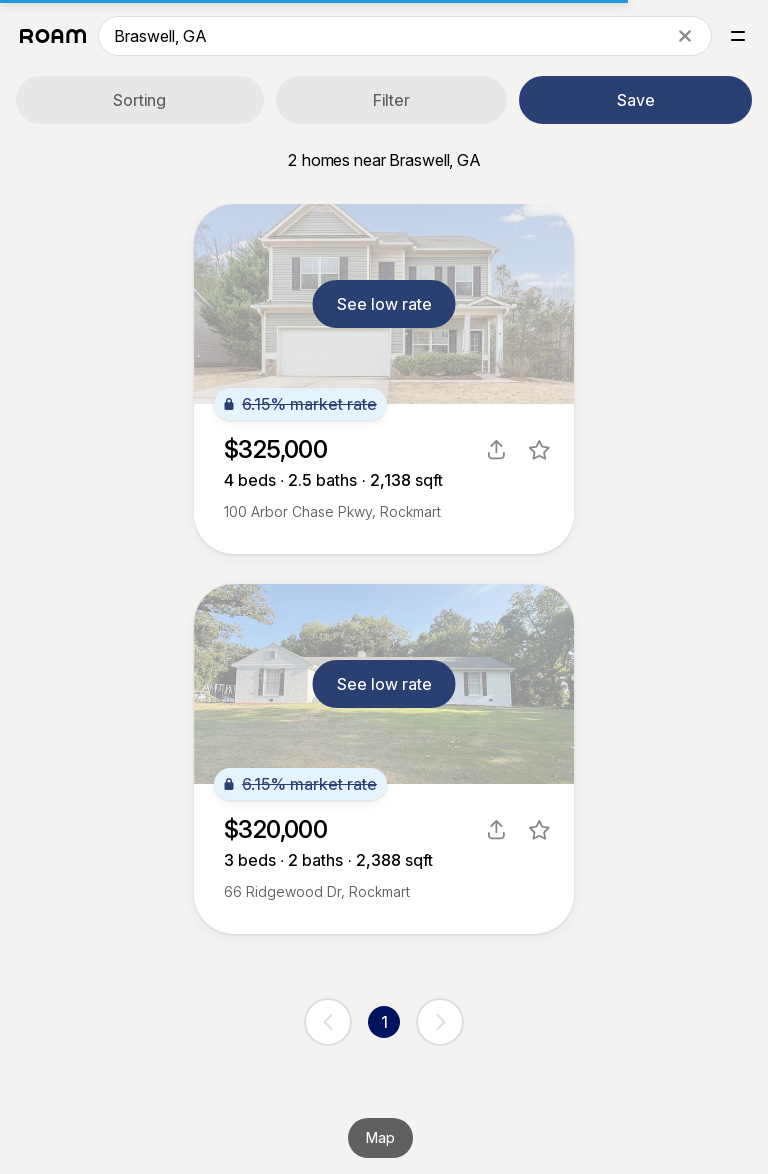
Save (636, 100)
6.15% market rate (300, 404)
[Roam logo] (53, 36)
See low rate (384, 304)
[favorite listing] (539, 450)
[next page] (440, 1022)
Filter (391, 100)
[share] (496, 450)
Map (380, 1137)
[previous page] (328, 1022)
